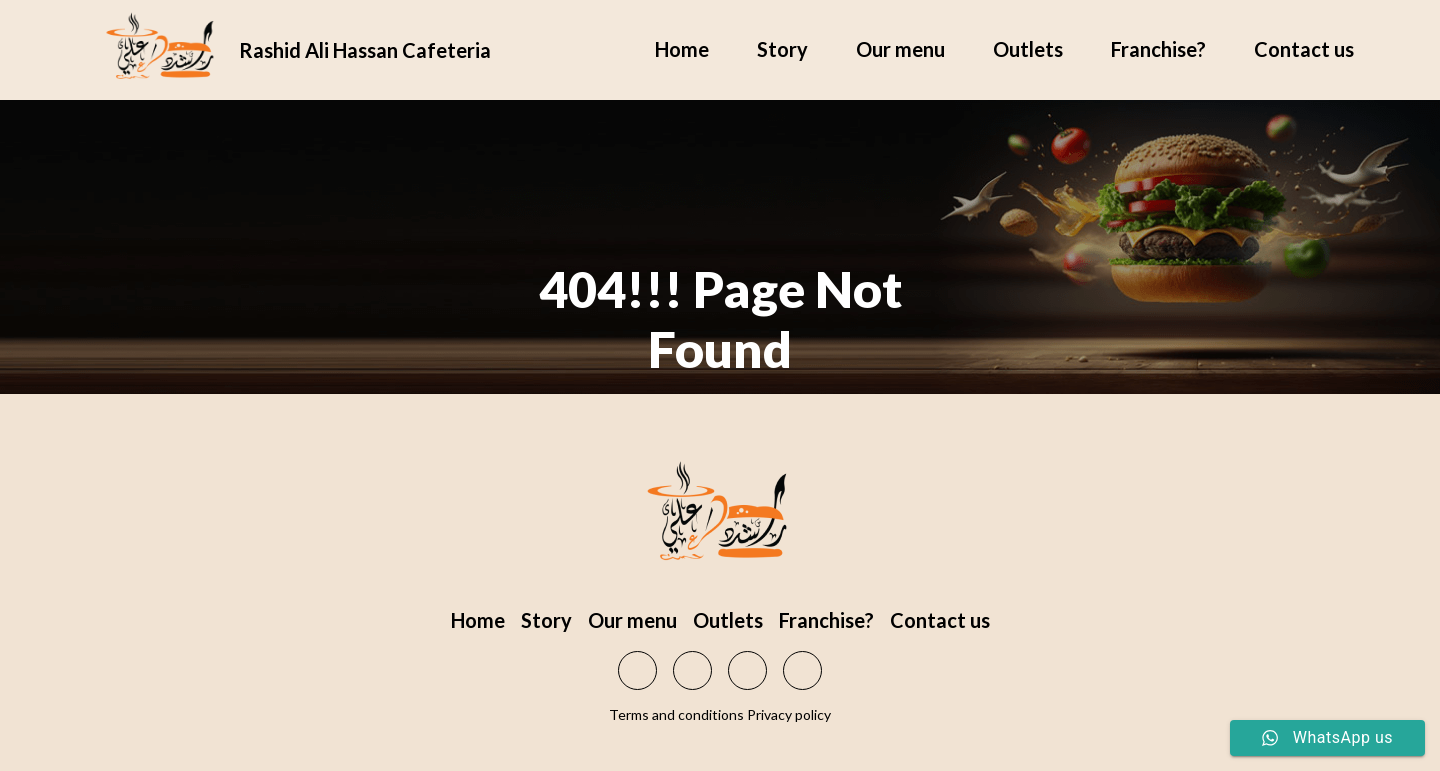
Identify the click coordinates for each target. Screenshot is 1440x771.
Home (682, 49)
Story (782, 49)
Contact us (1304, 49)
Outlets (1028, 49)
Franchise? (1158, 49)
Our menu (900, 49)
